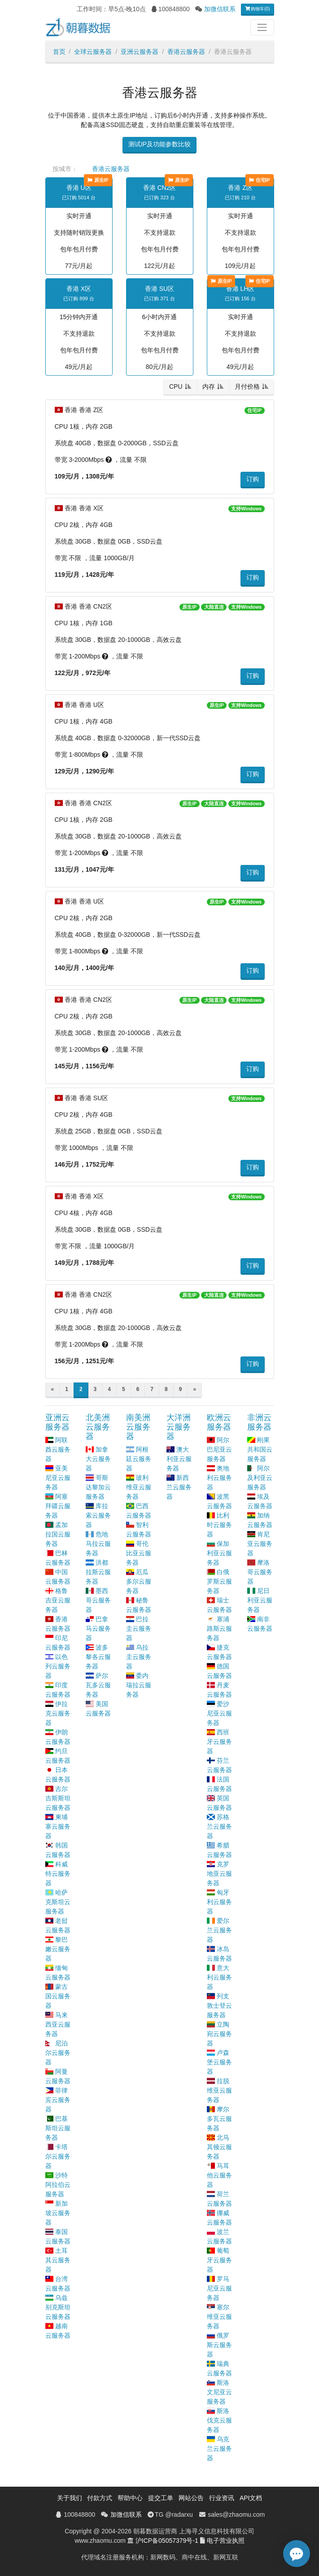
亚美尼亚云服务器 (57, 1478)
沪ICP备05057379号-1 (166, 2540)
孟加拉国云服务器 (57, 1534)
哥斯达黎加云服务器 (98, 1487)
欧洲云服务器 (219, 1422)
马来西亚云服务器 (57, 2024)
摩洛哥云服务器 (259, 1572)
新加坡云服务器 (57, 2213)
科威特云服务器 (57, 1874)
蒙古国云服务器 (57, 1996)
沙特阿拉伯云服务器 (57, 2185)
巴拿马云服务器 (98, 1628)
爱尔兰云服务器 (219, 1930)
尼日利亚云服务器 (259, 1600)
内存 (208, 386)
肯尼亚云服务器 (259, 1544)
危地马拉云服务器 (98, 1544)
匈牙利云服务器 (219, 1902)
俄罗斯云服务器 (219, 2345)
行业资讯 (221, 2497)
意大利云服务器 (219, 1977)
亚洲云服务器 (139, 51)
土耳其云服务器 (57, 2260)
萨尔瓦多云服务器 (98, 1685)
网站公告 (191, 2497)
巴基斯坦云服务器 (57, 2128)
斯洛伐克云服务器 (219, 2420)
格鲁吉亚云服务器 (57, 1600)
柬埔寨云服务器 (57, 1826)
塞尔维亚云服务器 (219, 2317)
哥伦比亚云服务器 (138, 1553)
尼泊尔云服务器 (57, 2053)
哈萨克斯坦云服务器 (57, 1902)
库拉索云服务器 (98, 1515)
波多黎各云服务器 (98, 1657)
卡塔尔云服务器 (57, 2156)
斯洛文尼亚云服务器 (219, 2392)
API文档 (251, 2497)
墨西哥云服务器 (98, 1600)
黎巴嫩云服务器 (57, 1949)
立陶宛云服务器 (219, 2034)
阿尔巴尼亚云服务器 (219, 1449)
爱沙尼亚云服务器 (219, 1713)
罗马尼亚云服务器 (219, 2288)
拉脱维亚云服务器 (219, 2090)
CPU (176, 386)
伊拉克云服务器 (57, 1713)
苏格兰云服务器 (219, 1826)
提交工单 (160, 2497)
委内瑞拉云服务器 (138, 1685)
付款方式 (99, 2497)
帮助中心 (130, 2497)
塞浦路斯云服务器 (219, 1628)
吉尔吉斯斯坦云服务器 (57, 1798)
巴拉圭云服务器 (138, 1628)
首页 (59, 51)
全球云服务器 (93, 51)
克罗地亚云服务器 (219, 1874)
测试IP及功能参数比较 (159, 144)
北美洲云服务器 (98, 1427)
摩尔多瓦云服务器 (219, 2119)
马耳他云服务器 (219, 2175)
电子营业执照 (226, 2540)
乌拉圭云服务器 (138, 1657)
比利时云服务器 (219, 1525)
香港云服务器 (186, 51)
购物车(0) (257, 8)
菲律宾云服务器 (57, 2100)
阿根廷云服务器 (138, 1459)
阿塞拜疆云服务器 (57, 1506)
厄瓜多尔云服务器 (138, 1581)
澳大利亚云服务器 (179, 1459)
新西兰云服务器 (179, 1487)
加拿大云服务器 (98, 1459)
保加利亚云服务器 (219, 1553)
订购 (252, 479)
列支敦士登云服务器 (219, 2005)
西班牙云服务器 (219, 1742)
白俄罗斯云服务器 (219, 1581)
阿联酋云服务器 (57, 1449)
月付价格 (247, 386)
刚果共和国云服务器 (259, 1449)
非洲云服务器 (259, 1422)
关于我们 (69, 2497)
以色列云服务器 (57, 1666)
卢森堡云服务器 (219, 2062)
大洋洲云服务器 (178, 1427)
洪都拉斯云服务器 (98, 1572)
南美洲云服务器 (138, 1427)
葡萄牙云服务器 (219, 2260)
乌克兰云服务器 (219, 2449)
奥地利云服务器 (219, 1478)
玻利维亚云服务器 (138, 1487)
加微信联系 (220, 9)
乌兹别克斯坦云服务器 (57, 2307)
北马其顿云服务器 (219, 2147)
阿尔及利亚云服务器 (259, 1478)
